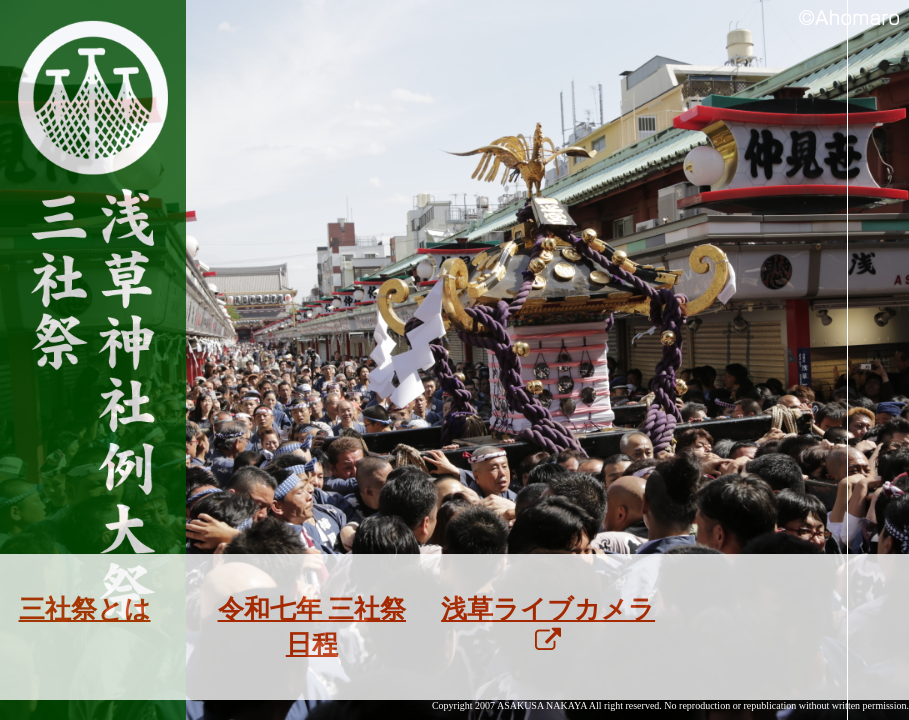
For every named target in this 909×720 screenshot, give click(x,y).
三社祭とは (85, 609)
